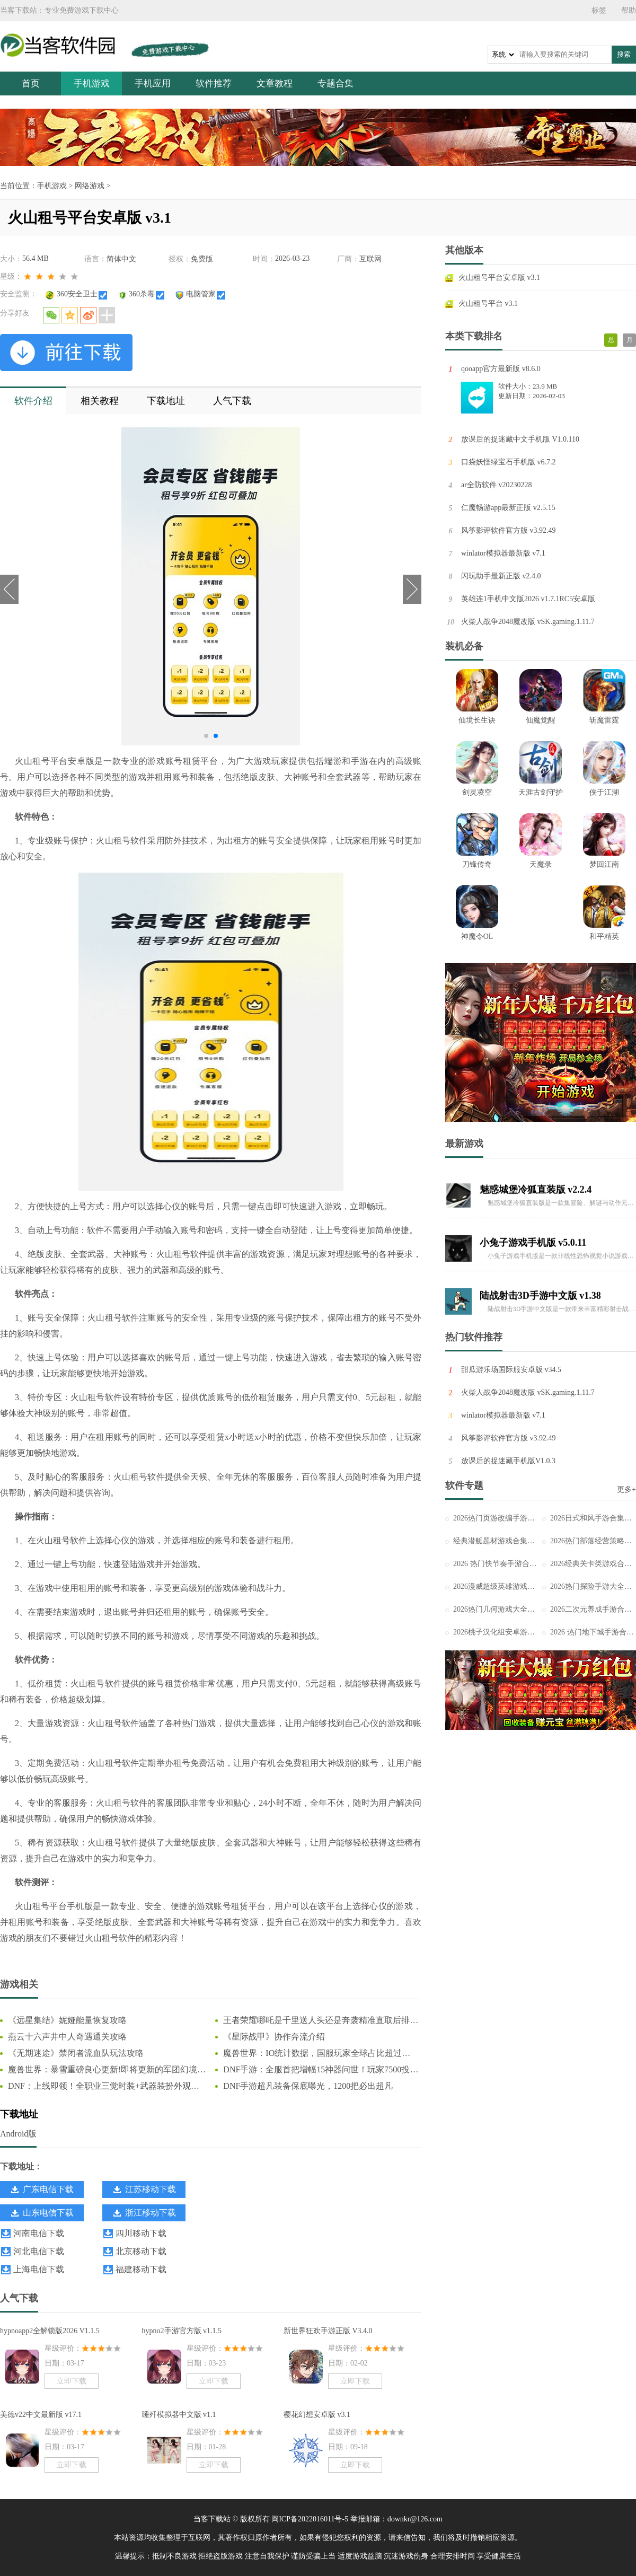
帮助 (628, 10)
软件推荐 (214, 83)
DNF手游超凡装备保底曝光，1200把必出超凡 (308, 2085)
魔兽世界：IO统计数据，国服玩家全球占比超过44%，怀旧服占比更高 (312, 2054)
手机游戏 (92, 83)
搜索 (624, 54)
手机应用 (153, 83)
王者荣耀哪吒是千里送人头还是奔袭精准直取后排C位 (319, 2021)
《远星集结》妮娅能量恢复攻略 (67, 2020)
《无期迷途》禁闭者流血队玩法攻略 (76, 2053)
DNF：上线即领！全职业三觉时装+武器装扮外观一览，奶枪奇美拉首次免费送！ (103, 2086)
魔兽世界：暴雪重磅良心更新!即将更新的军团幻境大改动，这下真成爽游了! (107, 2070)
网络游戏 (89, 186)
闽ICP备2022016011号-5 (309, 2519)
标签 (598, 10)
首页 (31, 83)
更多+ (626, 1489)
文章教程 (275, 83)
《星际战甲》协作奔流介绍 (274, 2036)
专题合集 (335, 83)
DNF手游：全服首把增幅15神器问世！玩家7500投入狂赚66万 (320, 2070)
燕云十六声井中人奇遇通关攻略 (67, 2036)
